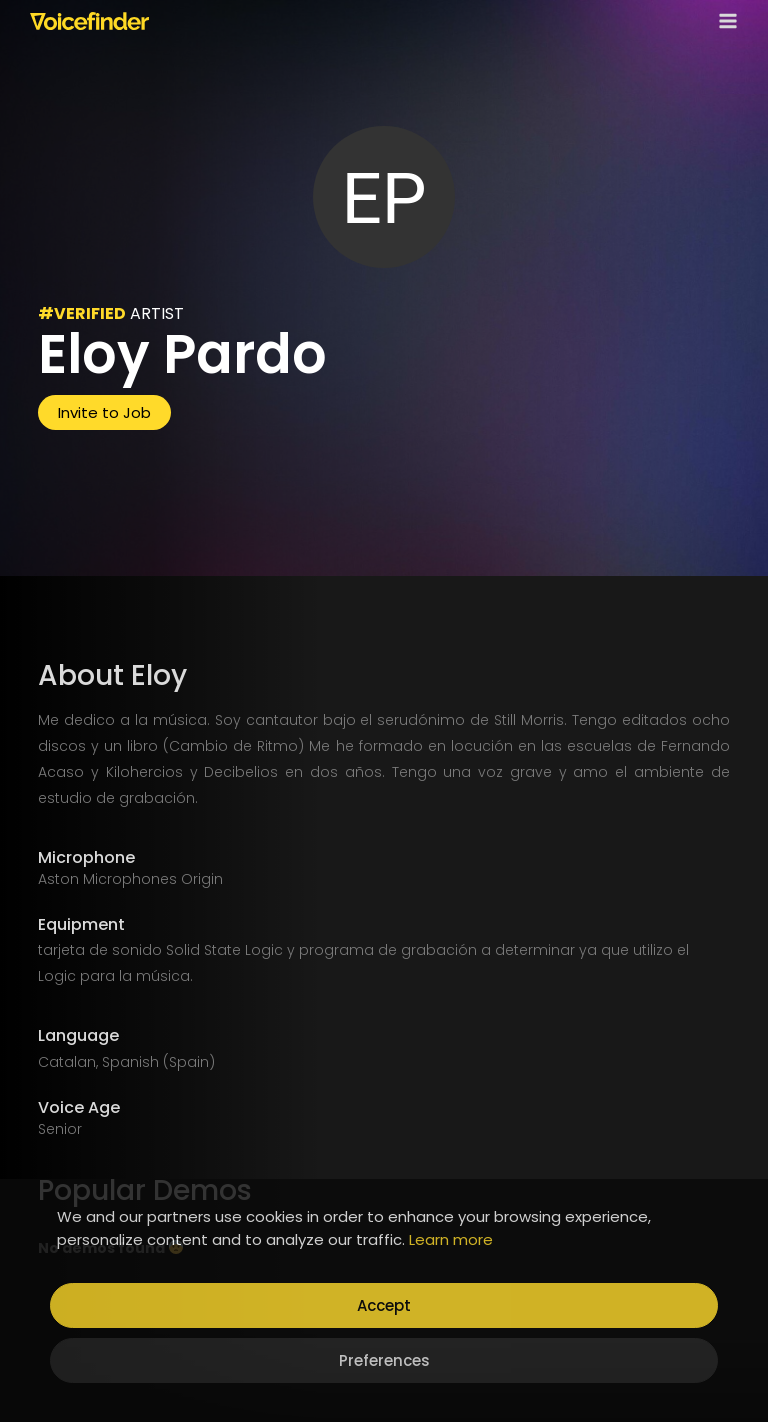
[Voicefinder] (89, 21)
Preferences (384, 1360)
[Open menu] (724, 20)
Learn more (451, 1239)
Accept (384, 1305)
